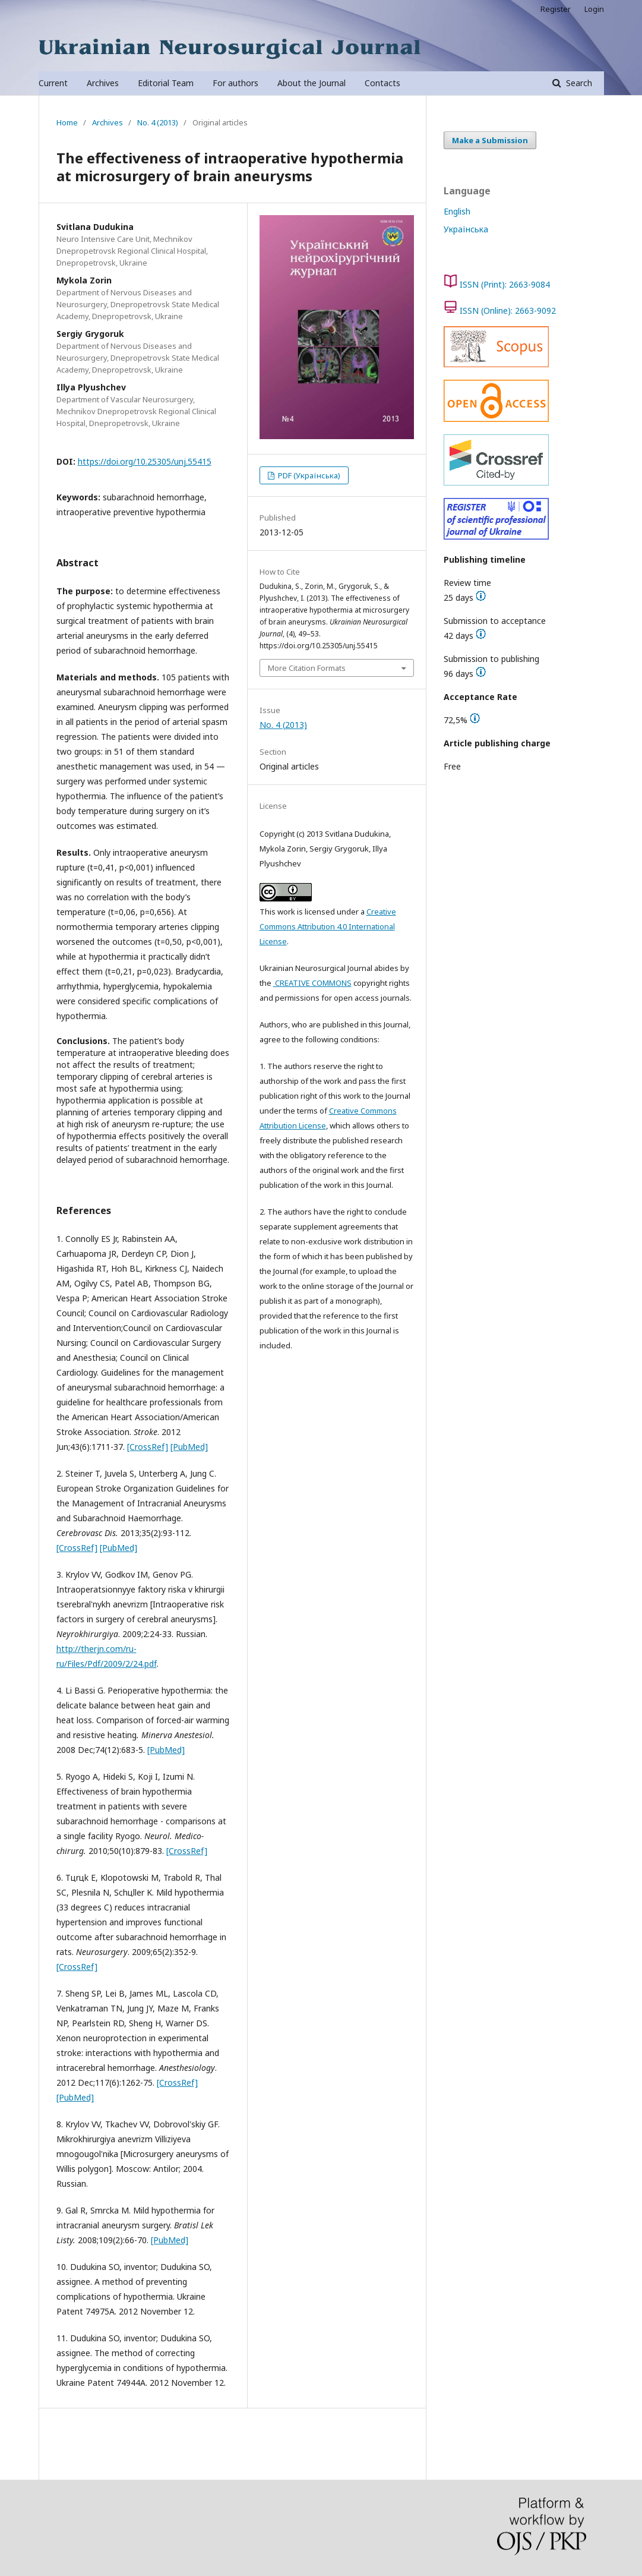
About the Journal (311, 83)
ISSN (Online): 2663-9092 (508, 310)
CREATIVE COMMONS (312, 983)
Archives (103, 83)
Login (594, 9)
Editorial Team (166, 83)
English (457, 211)
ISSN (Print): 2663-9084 (505, 284)
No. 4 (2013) (157, 122)
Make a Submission (490, 140)
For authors (235, 83)
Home (67, 122)
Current (53, 83)
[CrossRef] (147, 1446)
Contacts (382, 83)
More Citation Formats (307, 668)
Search (578, 83)
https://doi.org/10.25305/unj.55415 (144, 461)
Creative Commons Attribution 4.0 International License (328, 926)
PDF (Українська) (308, 475)
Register (555, 9)
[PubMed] (189, 1446)
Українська (466, 229)
